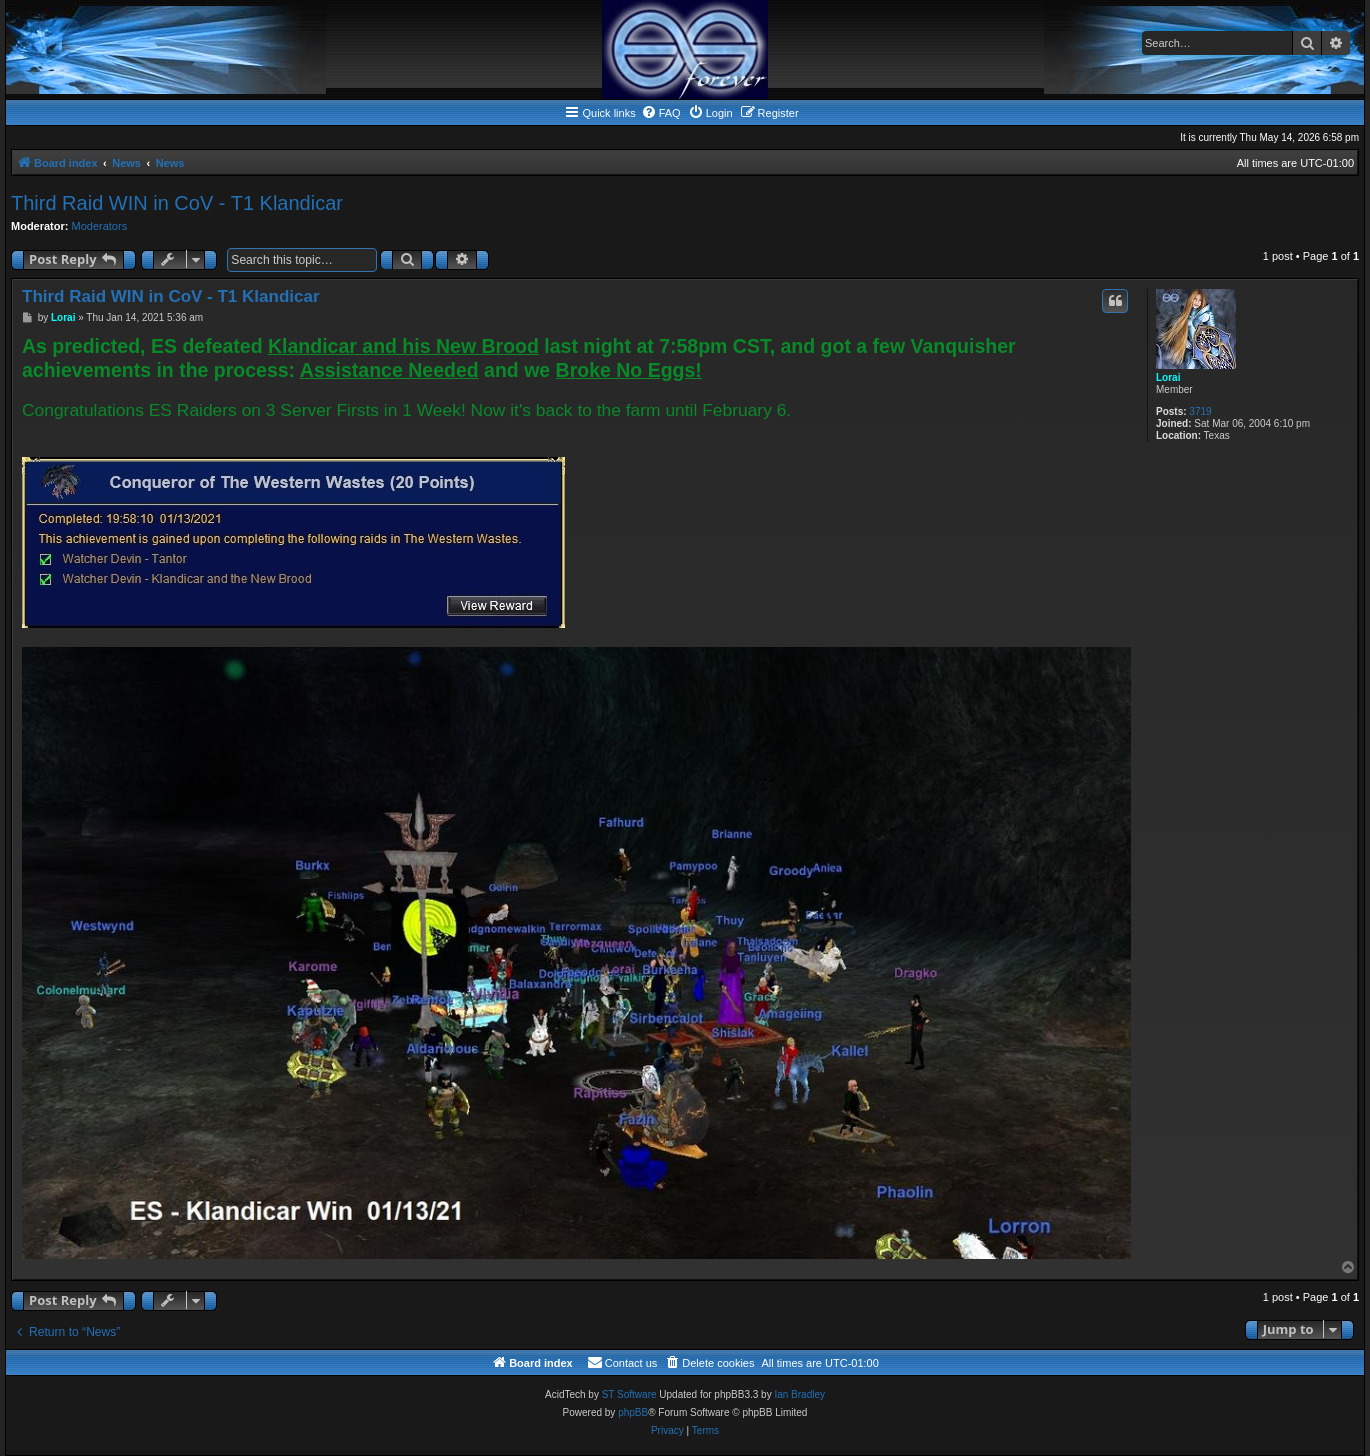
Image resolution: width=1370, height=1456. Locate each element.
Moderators (100, 226)
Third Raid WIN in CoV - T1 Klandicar (177, 203)
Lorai (1168, 377)
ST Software (629, 1394)
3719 (1200, 411)
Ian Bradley (799, 1394)
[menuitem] (661, 113)
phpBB (633, 1412)
